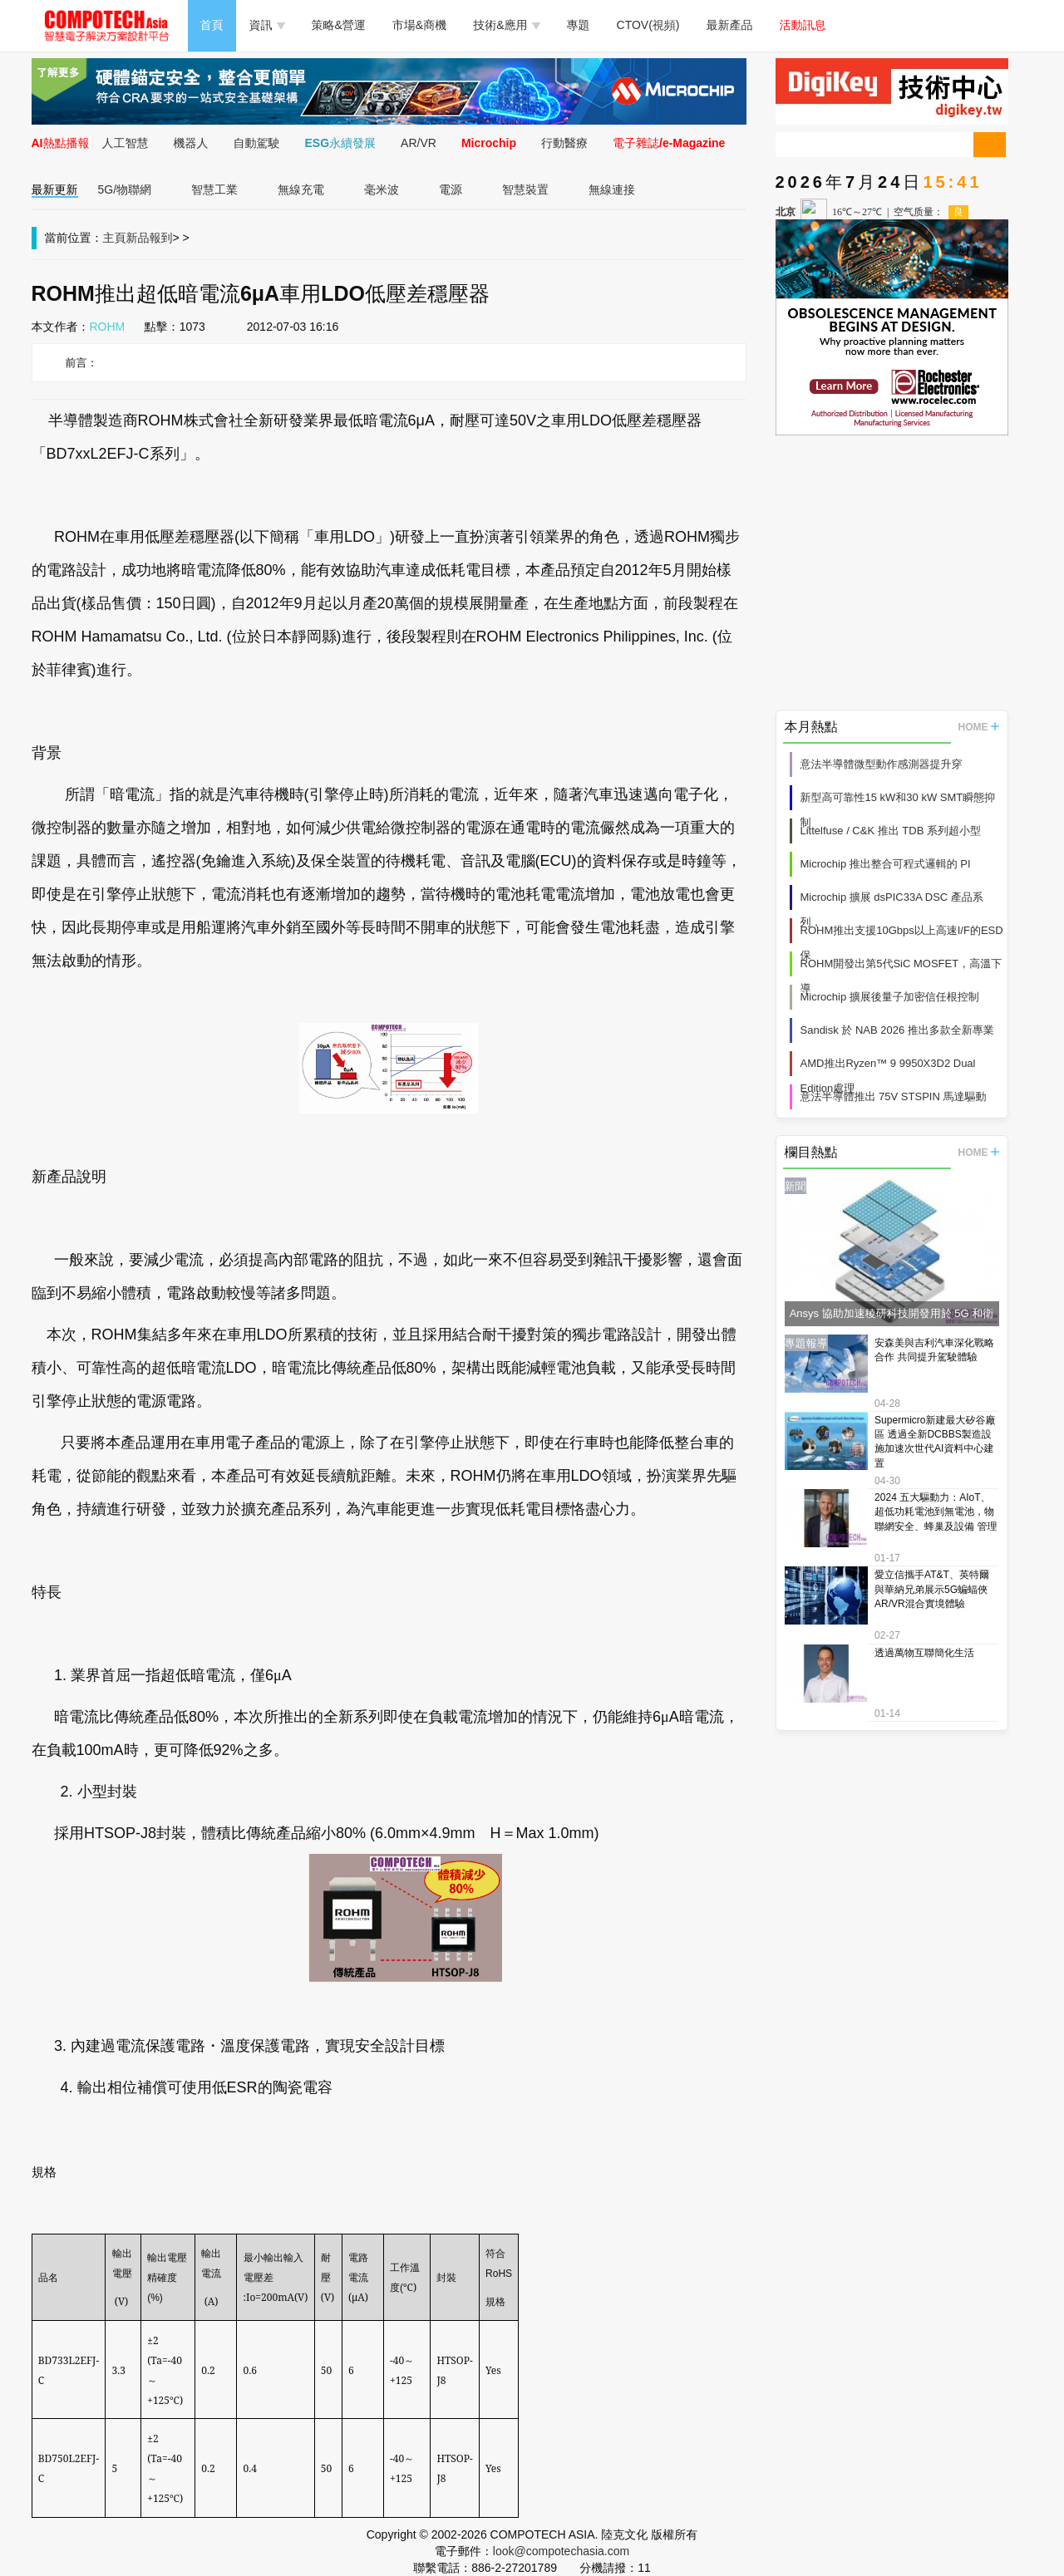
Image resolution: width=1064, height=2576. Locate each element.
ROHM (108, 326)
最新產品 (730, 25)
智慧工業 (214, 189)
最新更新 (55, 189)
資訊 (267, 25)
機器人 (191, 143)
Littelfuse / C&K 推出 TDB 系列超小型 (890, 830)
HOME (978, 727)
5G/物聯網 (125, 189)
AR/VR (418, 143)
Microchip (488, 143)
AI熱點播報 (61, 143)
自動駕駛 (257, 143)
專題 (578, 25)
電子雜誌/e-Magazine (669, 143)
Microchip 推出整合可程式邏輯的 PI (885, 864)
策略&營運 (339, 25)
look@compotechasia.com (561, 2551)
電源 (450, 189)
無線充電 (301, 189)
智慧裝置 (525, 189)
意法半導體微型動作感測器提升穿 (881, 764)
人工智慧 (125, 143)
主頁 (114, 237)
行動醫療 (564, 143)
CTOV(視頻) (648, 25)
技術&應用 (506, 25)
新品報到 (149, 237)
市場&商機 (419, 25)
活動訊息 (803, 25)
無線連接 (612, 189)
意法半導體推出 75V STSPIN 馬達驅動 (893, 1096)
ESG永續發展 (341, 143)
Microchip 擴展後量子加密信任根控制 (889, 997)
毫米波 (381, 189)
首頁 (212, 25)
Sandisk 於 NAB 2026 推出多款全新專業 (897, 1030)
